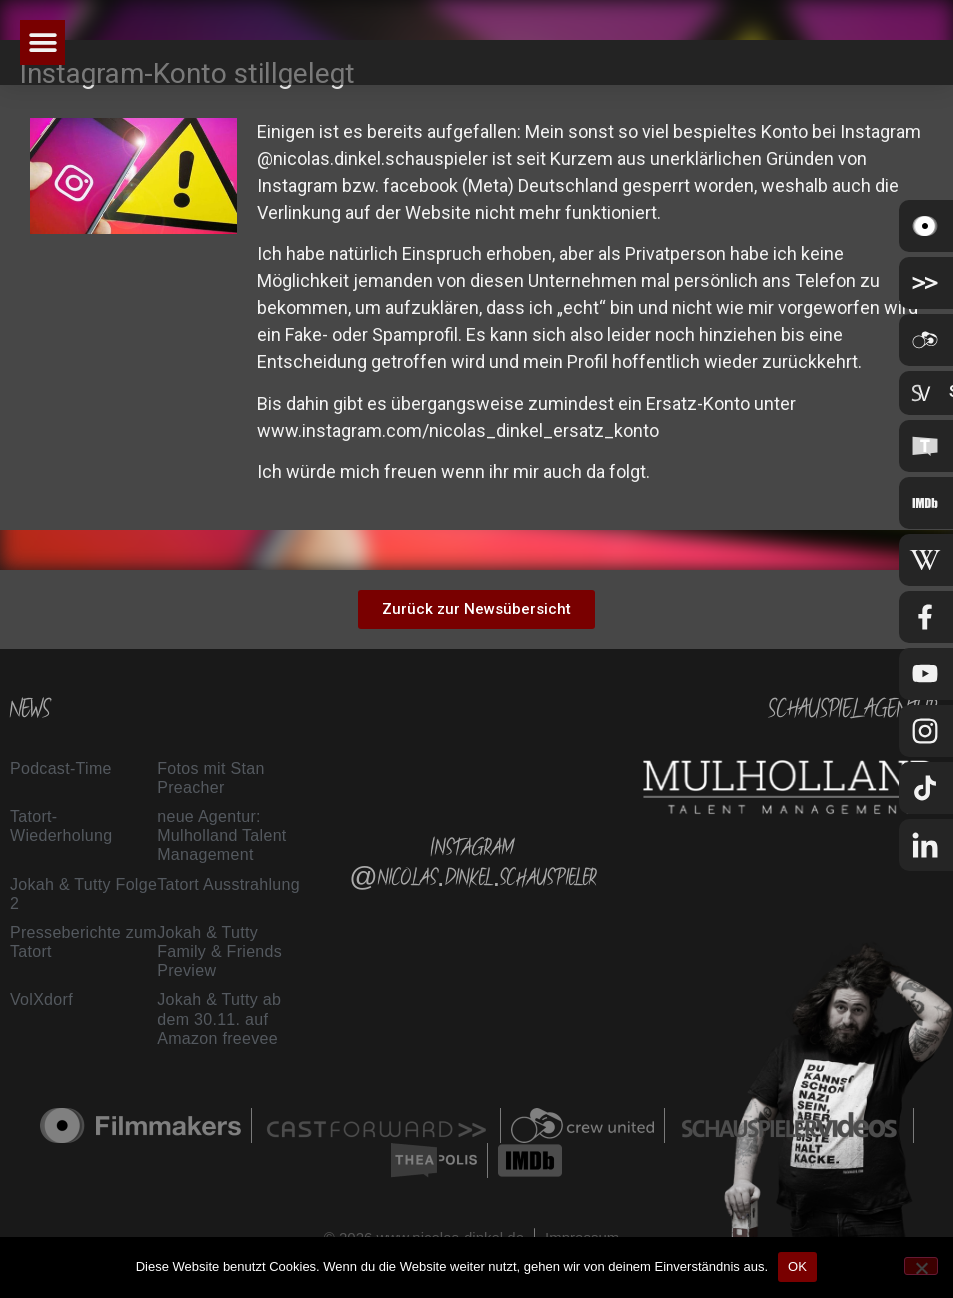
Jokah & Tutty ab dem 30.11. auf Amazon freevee (219, 1018)
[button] (42, 42)
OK (797, 1266)
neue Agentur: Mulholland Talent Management (221, 835)
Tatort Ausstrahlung (228, 884)
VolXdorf (41, 999)
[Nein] (921, 1266)
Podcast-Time (61, 768)
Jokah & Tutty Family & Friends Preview (219, 951)
